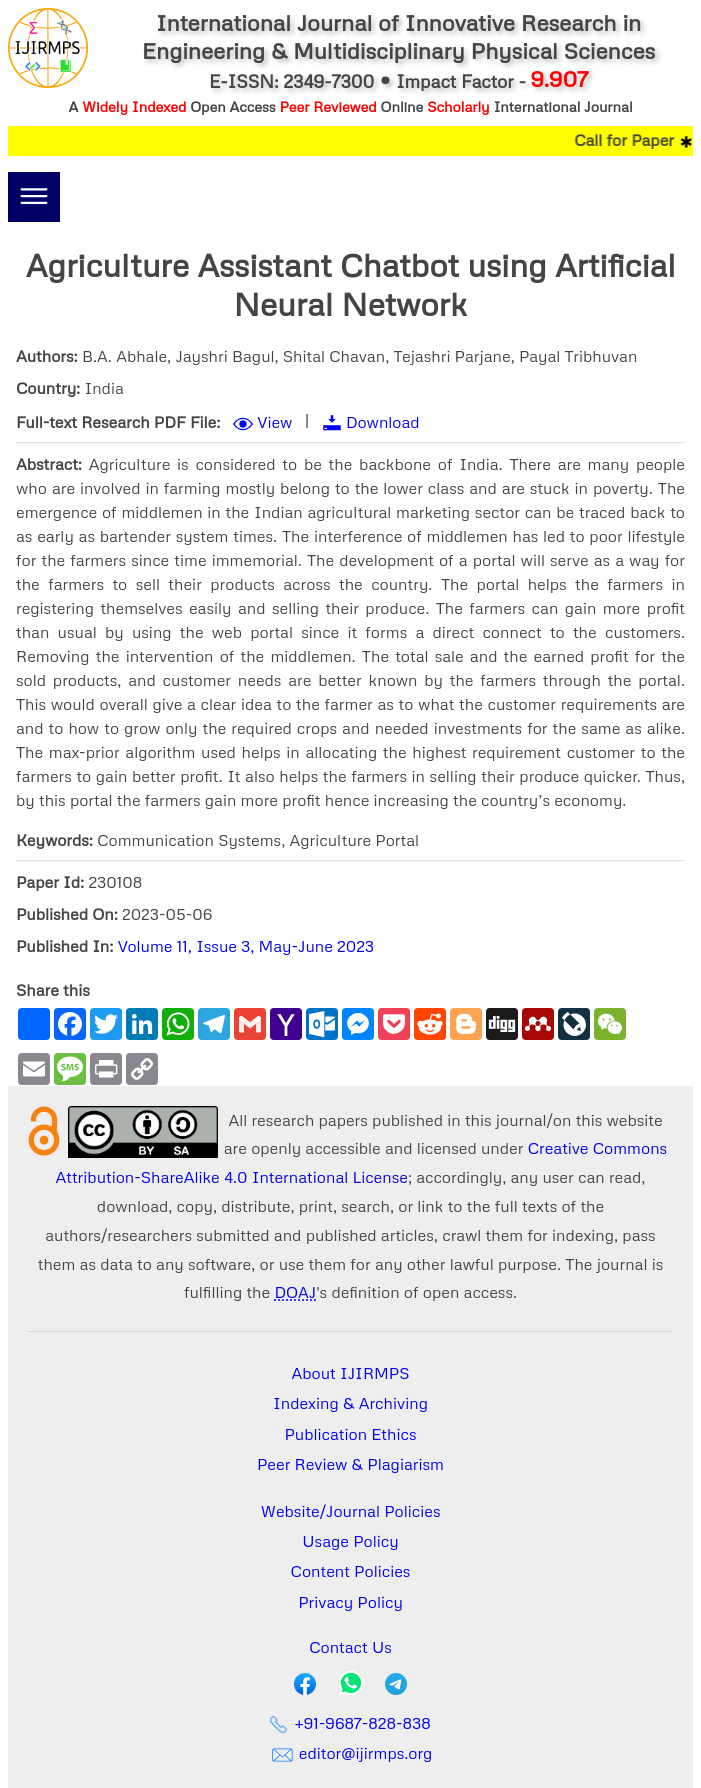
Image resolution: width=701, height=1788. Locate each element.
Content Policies (351, 1571)
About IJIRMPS (350, 1373)
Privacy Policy (350, 1602)
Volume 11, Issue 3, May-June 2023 (246, 946)
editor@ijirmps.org (351, 1753)
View (274, 422)
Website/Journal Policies (351, 1511)
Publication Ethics (351, 1434)
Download (383, 422)
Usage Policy (350, 1541)
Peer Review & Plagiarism (350, 1464)
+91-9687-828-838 (350, 1723)
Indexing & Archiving (350, 1403)
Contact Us (350, 1647)
